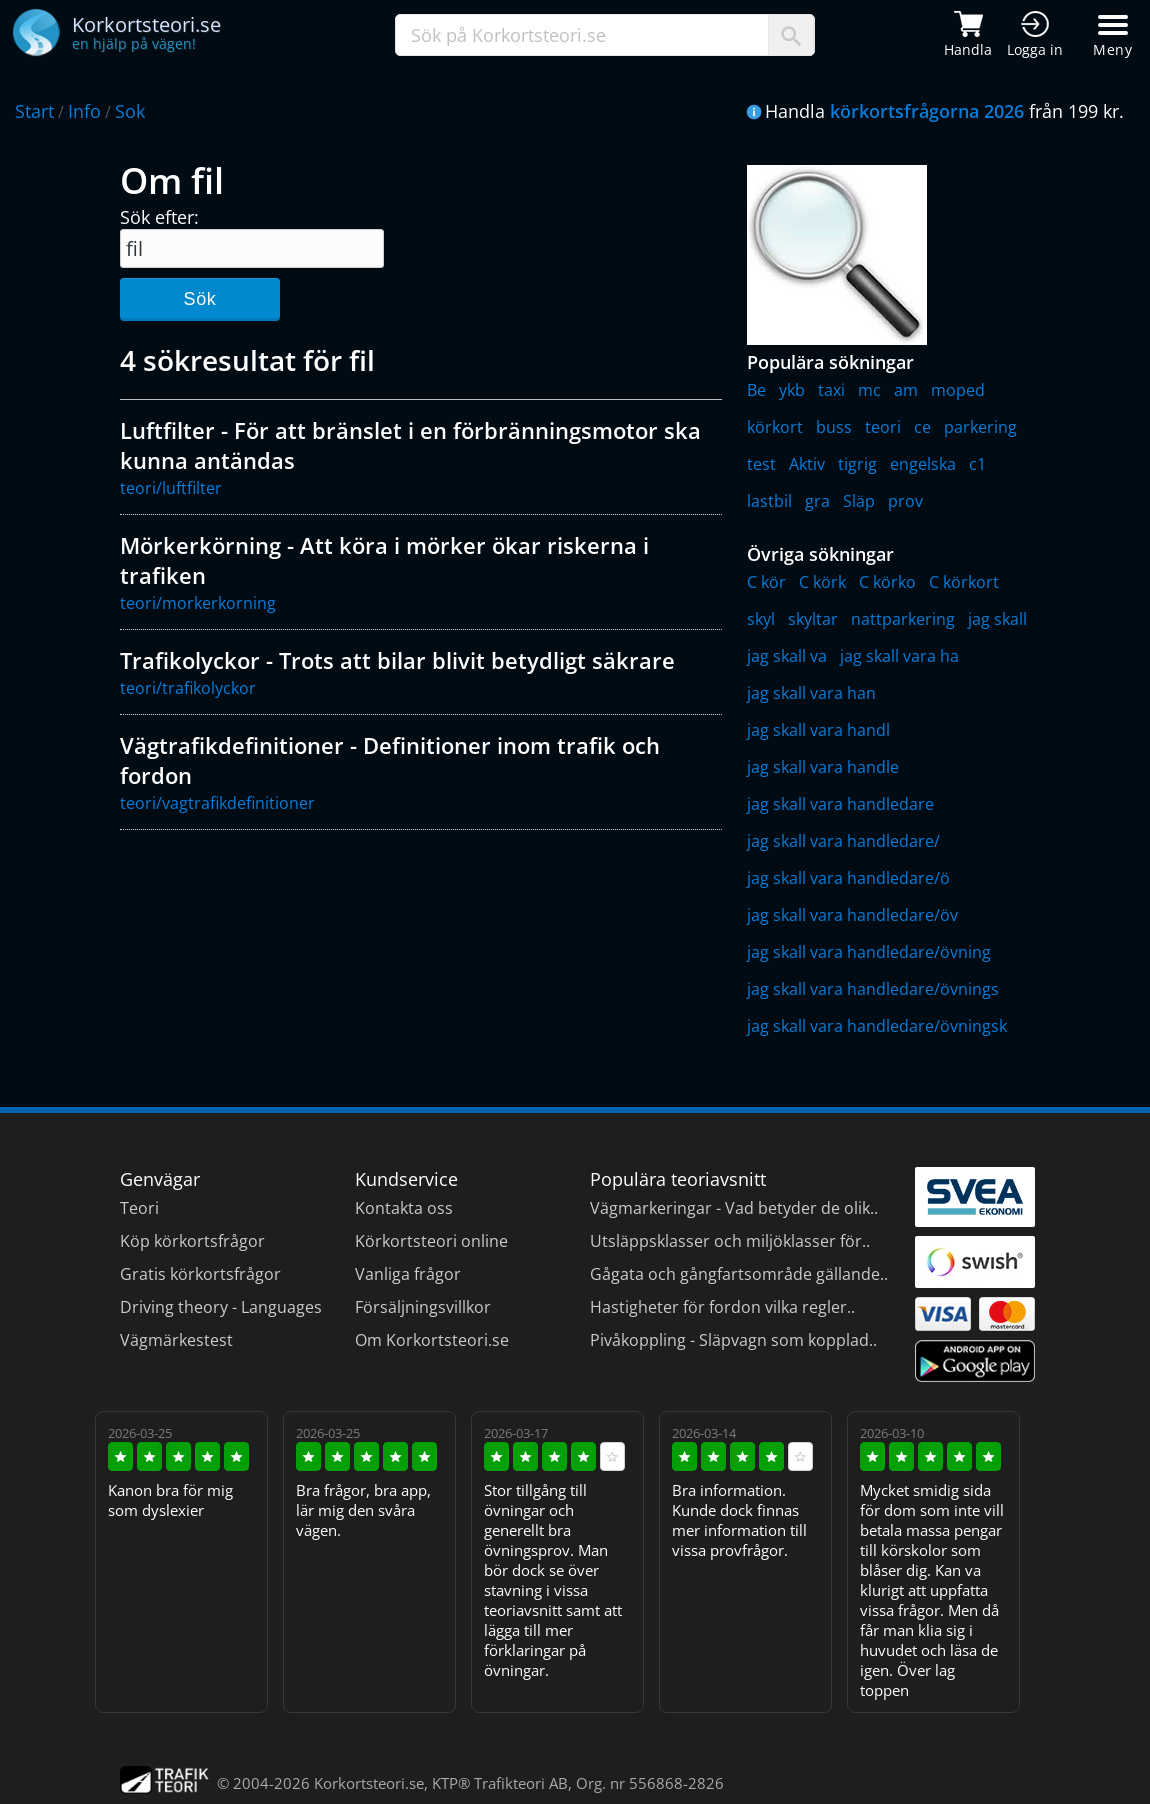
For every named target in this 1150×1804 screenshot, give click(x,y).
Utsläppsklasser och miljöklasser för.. (730, 1241)
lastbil (769, 501)
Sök (199, 299)
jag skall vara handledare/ (843, 841)
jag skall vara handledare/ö (848, 878)
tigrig (857, 464)
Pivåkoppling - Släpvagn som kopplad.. (733, 1340)
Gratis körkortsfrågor (200, 1274)
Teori (139, 1208)
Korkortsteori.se (369, 1783)
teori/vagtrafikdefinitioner (217, 803)
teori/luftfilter (171, 488)
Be (756, 390)
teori (883, 427)
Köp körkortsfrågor (192, 1241)
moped (958, 390)
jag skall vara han (811, 693)
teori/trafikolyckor (188, 688)
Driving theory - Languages (221, 1307)
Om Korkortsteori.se (432, 1340)
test (761, 464)
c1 (977, 464)
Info (84, 111)
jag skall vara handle (823, 767)
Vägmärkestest (176, 1340)
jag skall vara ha (899, 656)
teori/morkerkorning (198, 603)
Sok (130, 111)
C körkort (964, 582)
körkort (775, 427)
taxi (831, 390)
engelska (923, 464)
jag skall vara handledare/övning (869, 952)
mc (869, 390)
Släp (859, 501)
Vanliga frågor (408, 1274)
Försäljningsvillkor (423, 1307)
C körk (822, 582)
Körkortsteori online (431, 1241)
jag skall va (787, 656)
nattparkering (903, 619)
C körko (887, 582)
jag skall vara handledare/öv (852, 915)
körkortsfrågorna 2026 (927, 111)
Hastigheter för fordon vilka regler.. (722, 1307)
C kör (766, 582)
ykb (792, 390)
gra (817, 501)
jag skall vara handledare (840, 804)
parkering (980, 427)
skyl (761, 619)
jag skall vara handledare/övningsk (877, 1026)
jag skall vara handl (818, 730)
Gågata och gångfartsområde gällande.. (739, 1274)
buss (834, 427)
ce (922, 427)
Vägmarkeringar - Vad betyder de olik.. (734, 1208)
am (906, 390)
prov (905, 501)
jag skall (997, 619)
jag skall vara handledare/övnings (873, 989)
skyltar (813, 619)
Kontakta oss (404, 1208)
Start (34, 111)
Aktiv (807, 464)
